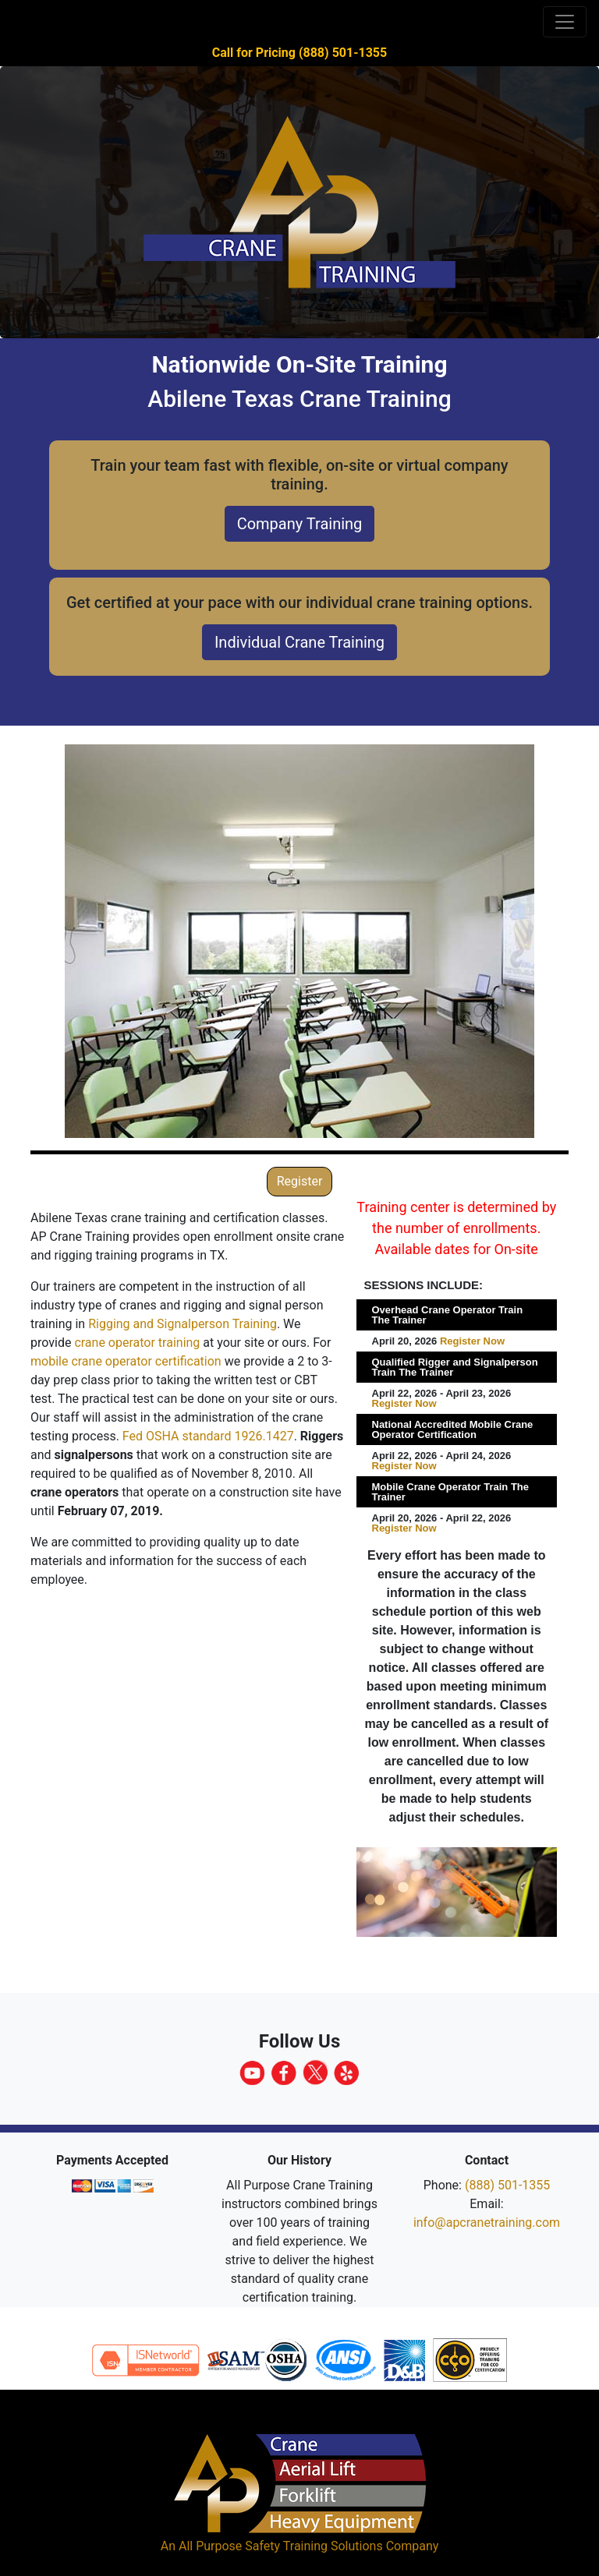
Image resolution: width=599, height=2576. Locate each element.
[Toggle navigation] (565, 21)
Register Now (472, 1341)
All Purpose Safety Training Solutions (281, 2546)
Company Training (300, 523)
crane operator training (137, 1342)
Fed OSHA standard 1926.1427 (208, 1436)
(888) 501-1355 (507, 2185)
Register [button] (300, 1181)
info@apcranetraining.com (486, 2222)
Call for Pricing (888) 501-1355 (299, 52)
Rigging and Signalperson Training (182, 1323)
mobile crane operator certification (126, 1361)
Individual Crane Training (299, 642)
